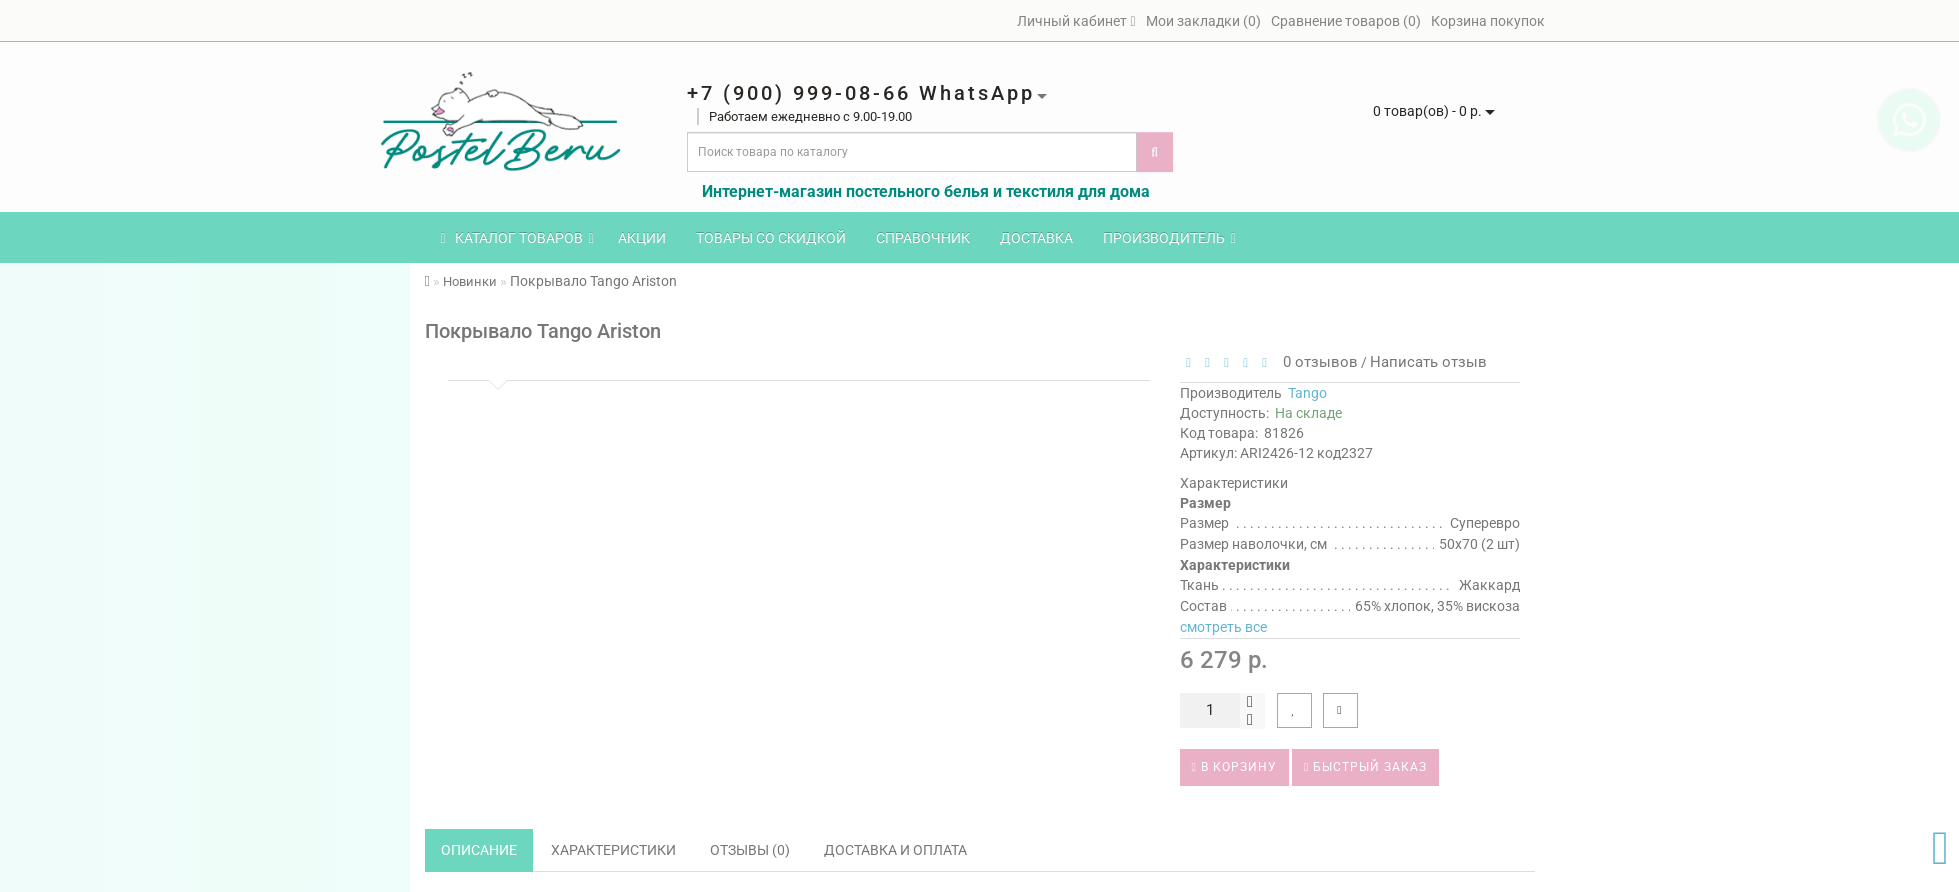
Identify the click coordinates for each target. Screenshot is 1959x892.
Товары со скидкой (771, 238)
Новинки (470, 281)
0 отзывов (1316, 362)
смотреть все (1223, 627)
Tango (1307, 393)
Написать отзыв (1428, 362)
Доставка (1036, 238)
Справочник (923, 238)
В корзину (1234, 767)
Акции (642, 238)
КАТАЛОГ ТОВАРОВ (517, 238)
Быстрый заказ (1365, 767)
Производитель (1169, 238)
